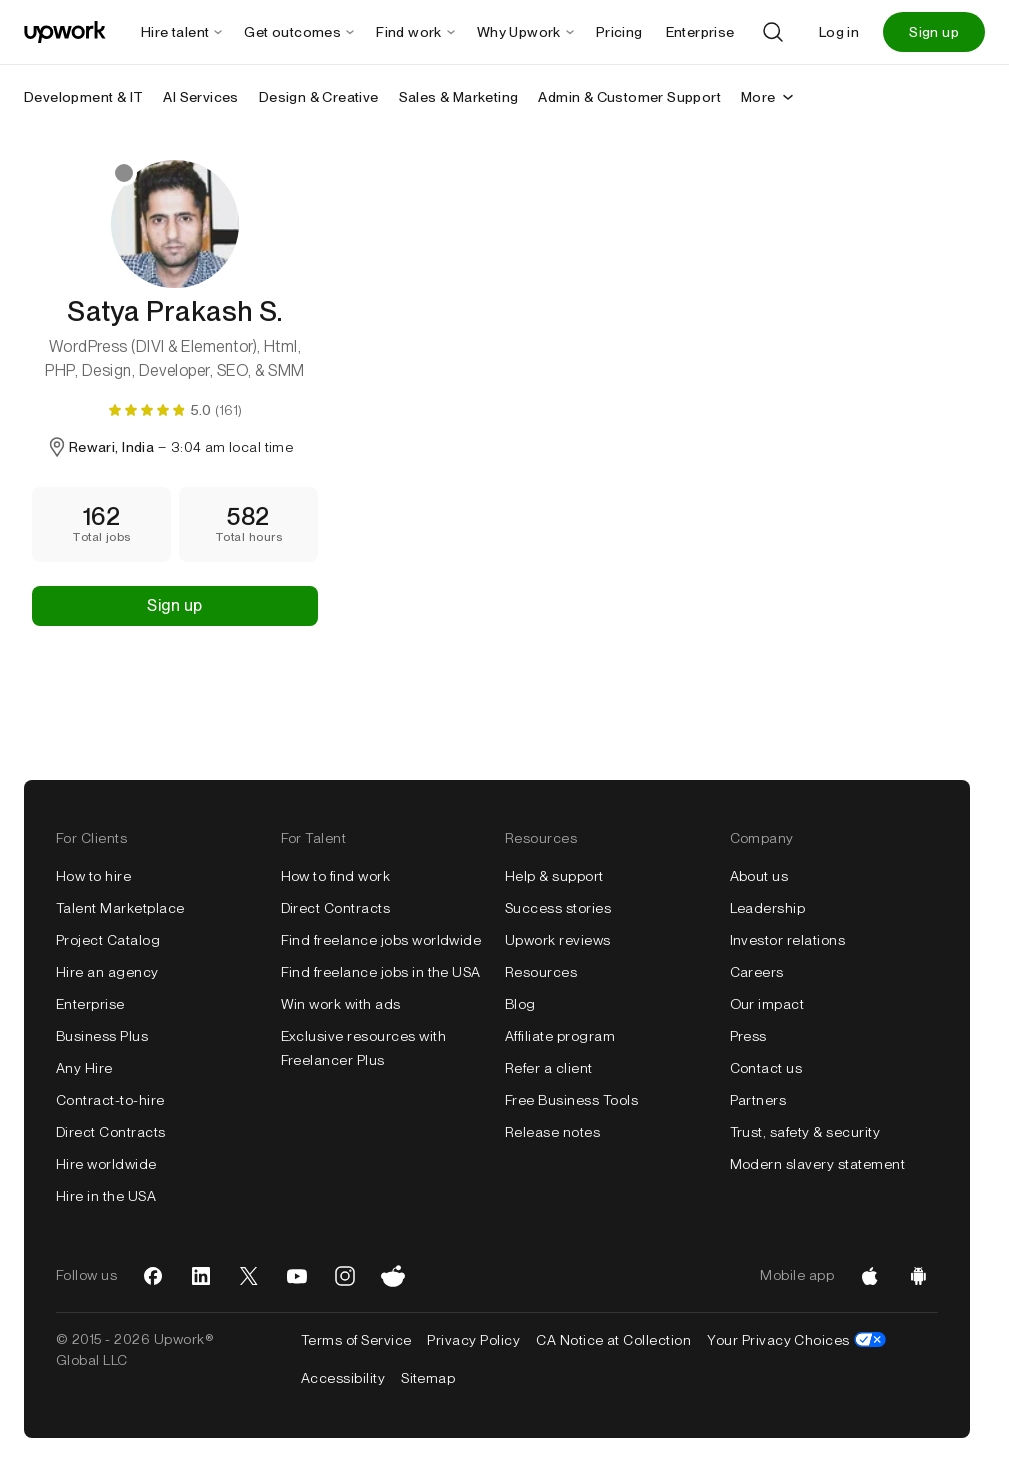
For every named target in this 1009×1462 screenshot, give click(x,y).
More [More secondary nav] (768, 97)
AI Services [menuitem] (200, 97)
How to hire (93, 876)
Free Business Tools (571, 1100)
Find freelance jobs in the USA (381, 972)
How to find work (336, 876)
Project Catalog (108, 940)
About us (759, 876)
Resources (541, 972)
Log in (839, 32)
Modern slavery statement (818, 1164)
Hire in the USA (106, 1196)
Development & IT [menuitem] (83, 97)
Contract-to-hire (110, 1100)
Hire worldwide (106, 1164)
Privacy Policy (473, 1340)
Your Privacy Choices (796, 1340)
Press (748, 1036)
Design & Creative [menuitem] (319, 97)
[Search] (773, 32)
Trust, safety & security (805, 1132)
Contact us (766, 1068)
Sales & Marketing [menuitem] (459, 97)
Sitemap (428, 1378)
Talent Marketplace (120, 908)
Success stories (558, 908)
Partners (758, 1100)
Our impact (767, 1004)
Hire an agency (107, 972)
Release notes (552, 1132)
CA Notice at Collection (613, 1340)
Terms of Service (356, 1340)
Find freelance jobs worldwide (381, 940)
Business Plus (102, 1036)
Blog (520, 1004)
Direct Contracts (111, 1132)
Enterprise (90, 1004)
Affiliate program (560, 1036)
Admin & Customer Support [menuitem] (629, 97)
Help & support (554, 876)
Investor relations (788, 940)
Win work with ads (341, 1004)
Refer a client (549, 1068)
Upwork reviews (558, 940)
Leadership (768, 908)
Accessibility (343, 1378)
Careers (757, 972)
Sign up (934, 32)
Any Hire (84, 1068)
